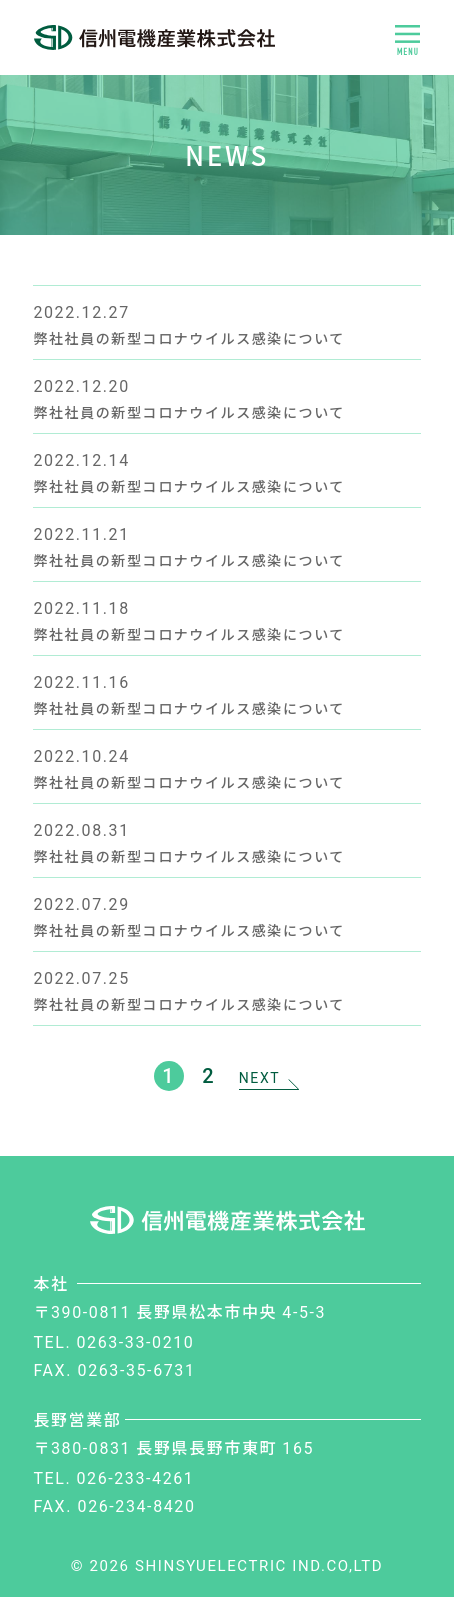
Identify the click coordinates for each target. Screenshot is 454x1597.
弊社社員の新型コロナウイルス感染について (189, 338)
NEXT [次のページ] (259, 1078)
